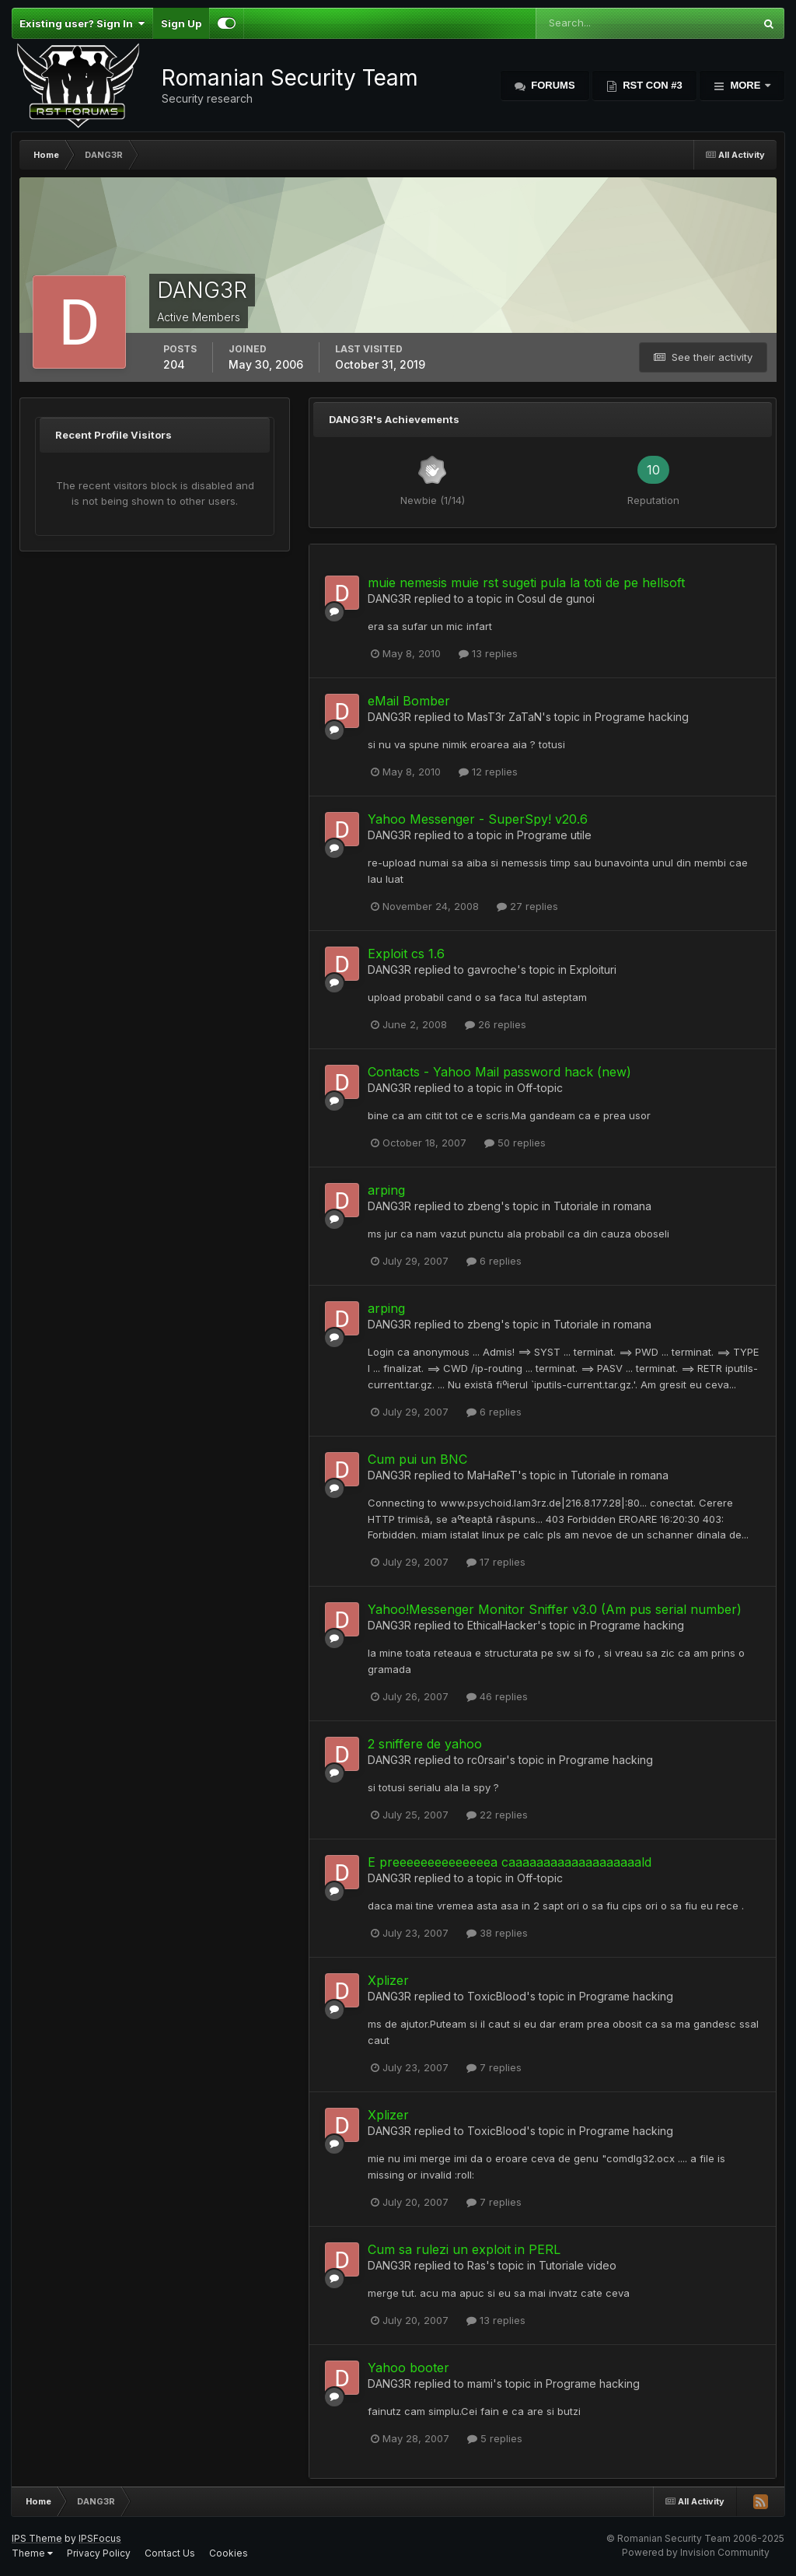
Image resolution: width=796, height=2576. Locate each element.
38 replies (497, 1933)
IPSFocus (100, 2538)
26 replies (495, 1024)
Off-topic (540, 1087)
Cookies (228, 2553)
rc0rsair (486, 1759)
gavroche (492, 969)
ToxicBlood (496, 1996)
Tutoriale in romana (602, 1206)
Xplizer (388, 1980)
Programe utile (554, 835)
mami (480, 2383)
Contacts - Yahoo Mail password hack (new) (499, 1072)
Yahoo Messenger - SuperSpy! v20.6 (478, 819)
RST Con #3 (651, 85)
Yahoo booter (408, 2367)
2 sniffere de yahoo (425, 1744)
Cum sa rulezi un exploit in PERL (464, 2249)
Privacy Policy (99, 2553)
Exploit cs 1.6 (406, 953)
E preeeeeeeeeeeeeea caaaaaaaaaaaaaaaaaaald (509, 1862)
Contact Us (170, 2553)
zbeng (484, 1206)
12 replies (488, 771)
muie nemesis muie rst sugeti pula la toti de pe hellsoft (526, 582)
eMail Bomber (409, 701)
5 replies (494, 2438)
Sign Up (181, 23)
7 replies (494, 2067)
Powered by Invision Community (696, 2552)
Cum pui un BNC (417, 1459)
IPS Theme (37, 2538)
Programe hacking (642, 716)
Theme (32, 2553)
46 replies (497, 1696)
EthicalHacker (502, 1625)
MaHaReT (492, 1475)
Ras (476, 2265)
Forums (552, 85)
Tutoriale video (577, 2265)
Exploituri (593, 969)
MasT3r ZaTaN (504, 716)
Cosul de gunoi (556, 598)
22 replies (497, 1814)
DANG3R (389, 598)
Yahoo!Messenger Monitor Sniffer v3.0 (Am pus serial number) (555, 1609)
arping (386, 1190)
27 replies (527, 906)
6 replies (494, 1261)
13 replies (488, 653)
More (745, 85)
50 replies (515, 1142)
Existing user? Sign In (82, 23)
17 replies (495, 1562)
